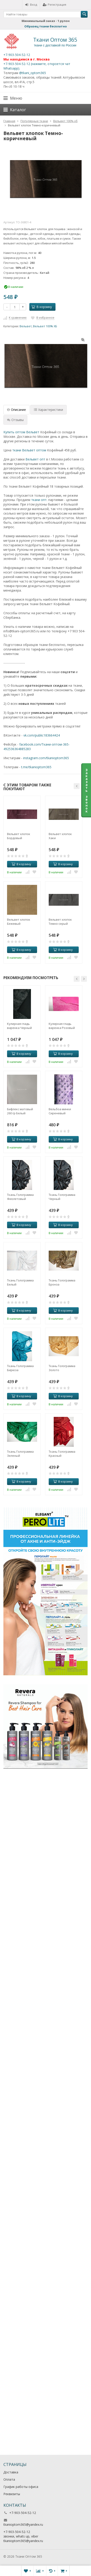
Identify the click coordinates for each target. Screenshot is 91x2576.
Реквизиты (11, 2494)
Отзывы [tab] (15, 420)
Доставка (10, 2472)
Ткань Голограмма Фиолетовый (20, 1197)
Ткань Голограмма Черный (62, 1197)
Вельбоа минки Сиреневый (60, 1111)
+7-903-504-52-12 (22, 2513)
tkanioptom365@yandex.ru (23, 2524)
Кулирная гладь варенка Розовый (62, 1026)
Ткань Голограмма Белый (20, 1282)
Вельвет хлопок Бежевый (18, 921)
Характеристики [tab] (48, 409)
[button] (77, 786)
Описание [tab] (16, 409)
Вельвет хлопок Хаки (60, 836)
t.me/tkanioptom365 (36, 767)
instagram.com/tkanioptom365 (46, 758)
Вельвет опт (35, 459)
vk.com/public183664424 (41, 735)
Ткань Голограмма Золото (62, 1368)
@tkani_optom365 (32, 73)
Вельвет (26, 326)
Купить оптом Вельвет (21, 432)
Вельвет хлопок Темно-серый (60, 921)
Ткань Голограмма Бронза (62, 1282)
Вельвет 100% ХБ (45, 326)
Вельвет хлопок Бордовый (18, 836)
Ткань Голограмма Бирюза (20, 1368)
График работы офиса (20, 2487)
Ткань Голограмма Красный (62, 1453)
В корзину (41, 307)
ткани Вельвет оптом (29, 450)
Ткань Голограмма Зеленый (20, 1453)
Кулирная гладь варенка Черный (19, 1026)
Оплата (9, 2479)
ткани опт (39, 500)
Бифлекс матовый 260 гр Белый (20, 1111)
